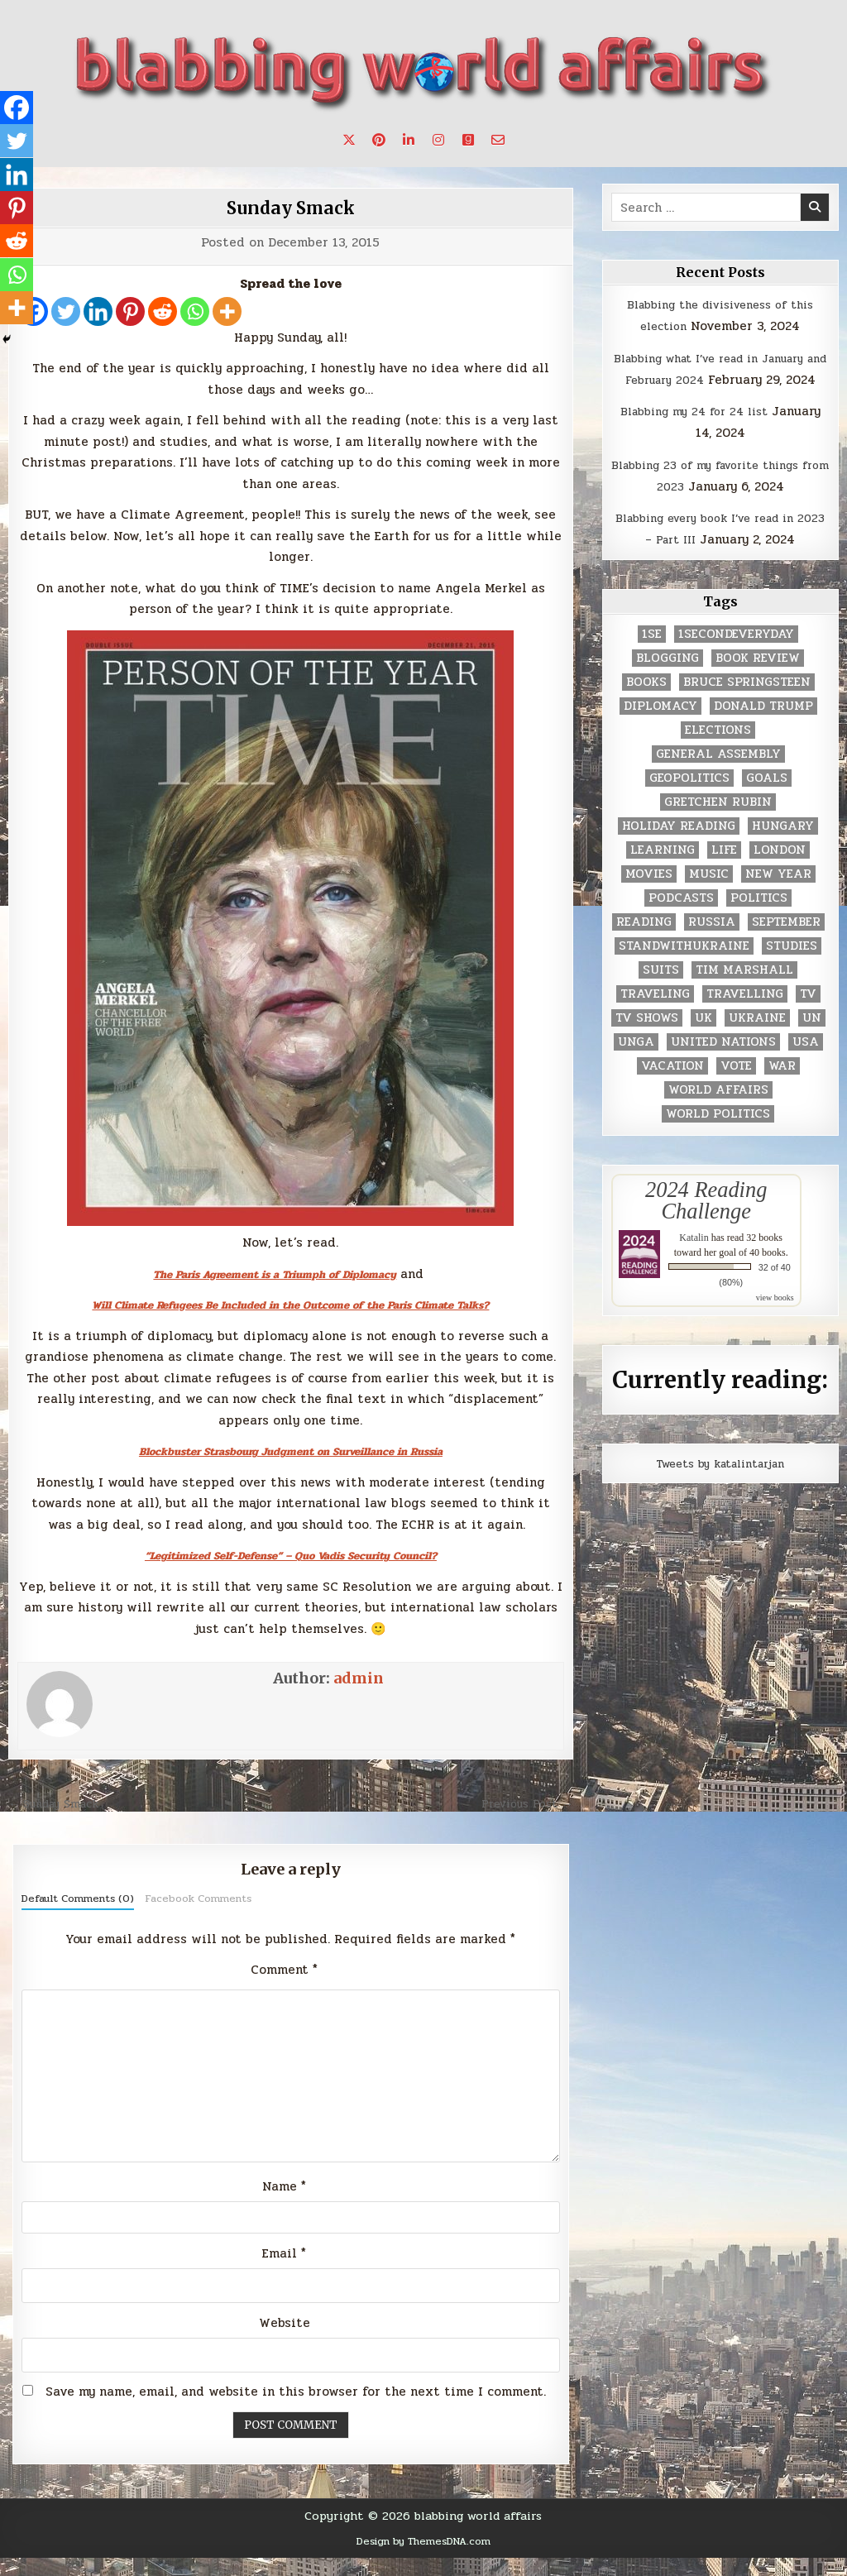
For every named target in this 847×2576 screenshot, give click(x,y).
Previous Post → (521, 1803)
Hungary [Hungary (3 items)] (783, 847)
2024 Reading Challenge (706, 1222)
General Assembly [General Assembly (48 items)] (718, 775)
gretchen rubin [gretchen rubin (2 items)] (718, 823)
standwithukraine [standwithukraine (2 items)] (684, 967)
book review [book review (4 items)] (757, 679)
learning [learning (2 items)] (662, 871)
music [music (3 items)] (709, 895)
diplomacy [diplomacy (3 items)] (660, 727)
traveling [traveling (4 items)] (655, 1015)
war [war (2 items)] (782, 1087)
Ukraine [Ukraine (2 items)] (757, 1039)
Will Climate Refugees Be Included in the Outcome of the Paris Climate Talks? (291, 1304)
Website (284, 2341)
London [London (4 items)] (780, 871)
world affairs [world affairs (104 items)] (718, 1111)
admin (358, 1678)
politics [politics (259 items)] (758, 919)
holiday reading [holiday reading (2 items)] (678, 847)
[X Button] (349, 139)
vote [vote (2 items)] (736, 1087)
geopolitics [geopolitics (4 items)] (689, 799)
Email (284, 2272)
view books (775, 1319)
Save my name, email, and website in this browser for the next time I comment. (295, 2410)
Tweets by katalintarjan (720, 1485)
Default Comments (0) (78, 1898)
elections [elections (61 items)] (718, 751)
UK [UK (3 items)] (703, 1039)
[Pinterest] (130, 311)
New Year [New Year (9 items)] (778, 895)
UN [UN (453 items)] (811, 1039)
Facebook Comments (198, 1898)
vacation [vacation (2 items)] (672, 1087)
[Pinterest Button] (378, 139)
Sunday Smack (291, 207)
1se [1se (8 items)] (652, 655)
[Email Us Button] (498, 139)
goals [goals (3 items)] (766, 799)
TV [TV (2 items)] (808, 1015)
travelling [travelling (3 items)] (744, 1015)
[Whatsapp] (194, 311)
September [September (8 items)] (786, 943)
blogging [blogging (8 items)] (667, 679)
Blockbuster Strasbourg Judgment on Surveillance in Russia (290, 1451)
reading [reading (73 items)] (644, 943)
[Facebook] (18, 109)
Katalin (693, 1260)
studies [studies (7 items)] (791, 967)
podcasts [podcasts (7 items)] (681, 919)
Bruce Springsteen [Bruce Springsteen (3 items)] (747, 703)
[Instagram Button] (438, 139)
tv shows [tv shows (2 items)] (646, 1039)
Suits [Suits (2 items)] (661, 991)
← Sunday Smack (60, 1803)
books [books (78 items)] (646, 703)
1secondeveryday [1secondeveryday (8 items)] (736, 655)
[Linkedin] (98, 311)
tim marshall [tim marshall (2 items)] (744, 991)
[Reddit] (162, 311)
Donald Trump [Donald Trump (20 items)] (763, 727)
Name (284, 2202)
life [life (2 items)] (724, 871)
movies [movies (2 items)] (648, 895)
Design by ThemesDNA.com (423, 2559)
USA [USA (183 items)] (805, 1063)
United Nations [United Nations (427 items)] (723, 1063)
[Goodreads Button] (468, 139)
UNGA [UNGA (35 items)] (636, 1063)
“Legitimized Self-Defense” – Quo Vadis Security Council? (290, 1555)
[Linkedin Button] (408, 139)
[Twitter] (65, 311)
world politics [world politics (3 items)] (718, 1135)
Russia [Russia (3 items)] (711, 943)
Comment (284, 1970)
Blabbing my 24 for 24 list (693, 433)
